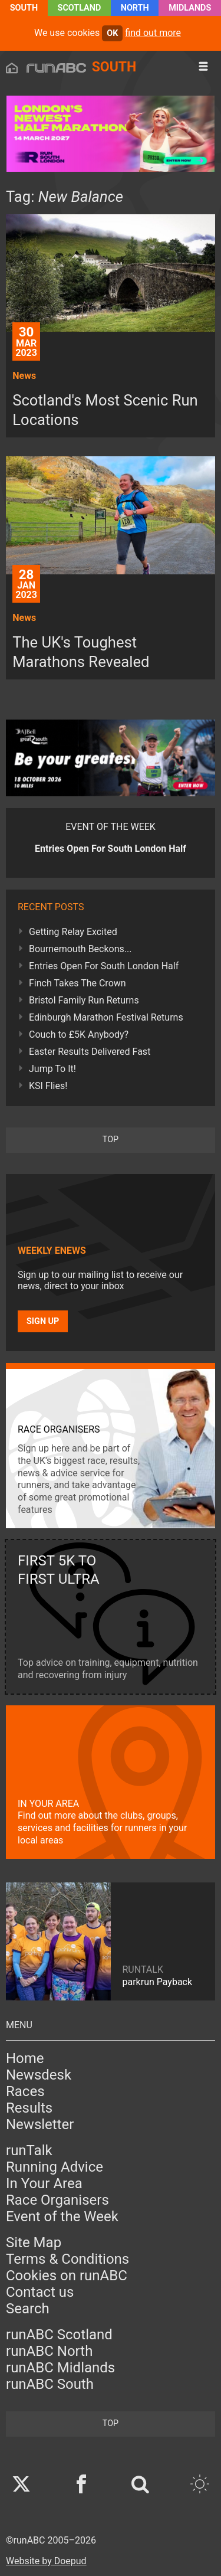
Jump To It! (52, 1068)
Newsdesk (38, 2075)
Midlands (190, 8)
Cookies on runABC (66, 2275)
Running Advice (54, 2167)
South (24, 8)
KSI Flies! (48, 1085)
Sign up (43, 1321)
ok (112, 33)
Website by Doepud (46, 2561)
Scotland (79, 8)
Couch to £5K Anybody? (78, 1034)
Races (25, 2091)
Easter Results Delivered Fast (89, 1051)
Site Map (33, 2242)
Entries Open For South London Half (104, 966)
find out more (153, 32)
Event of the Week (62, 2216)
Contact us (40, 2292)
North (135, 8)
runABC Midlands (60, 2367)
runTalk (29, 2150)
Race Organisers (57, 2200)
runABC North (49, 2351)
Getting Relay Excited (73, 931)
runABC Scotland (59, 2334)
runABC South (50, 2384)
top (110, 1140)
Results (29, 2108)
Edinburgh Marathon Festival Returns (106, 1017)
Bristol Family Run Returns (84, 1000)
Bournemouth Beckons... (80, 948)
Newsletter (40, 2124)
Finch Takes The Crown (77, 983)
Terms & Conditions (67, 2259)
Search (28, 2308)
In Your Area (44, 2183)
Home (25, 2058)
